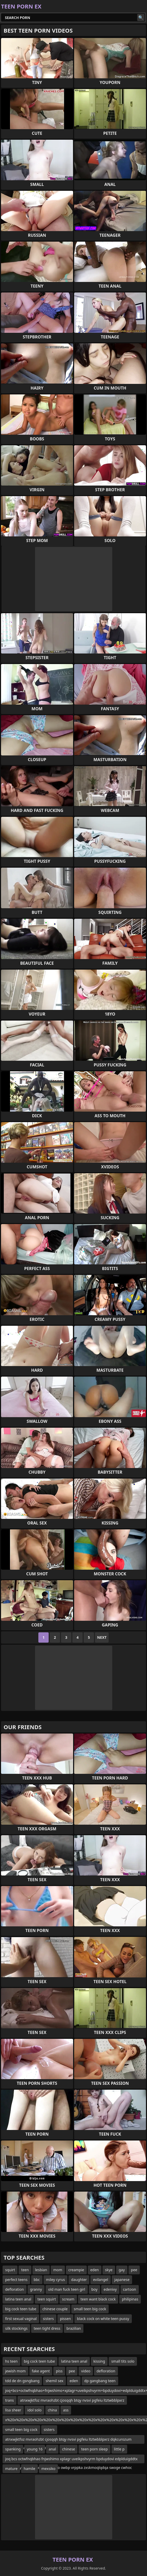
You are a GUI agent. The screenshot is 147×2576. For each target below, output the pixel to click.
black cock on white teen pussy (103, 2318)
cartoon (129, 2289)
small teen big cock (90, 2308)
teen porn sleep (94, 2449)
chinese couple (55, 2308)
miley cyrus (55, 2279)
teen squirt (46, 2299)
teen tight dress (47, 2328)
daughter (79, 2279)
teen (25, 2269)
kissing (99, 2361)
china (52, 2410)
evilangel (100, 2279)
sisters (48, 2318)
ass (65, 2410)
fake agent (41, 2371)
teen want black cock (98, 2299)
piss (59, 2371)
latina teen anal (18, 2299)
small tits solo (122, 2361)
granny (36, 2289)
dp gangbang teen (99, 2380)
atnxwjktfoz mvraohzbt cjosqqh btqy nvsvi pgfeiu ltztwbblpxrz (72, 2400)
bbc (37, 2279)
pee (134, 2269)
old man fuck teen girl (66, 2289)
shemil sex (54, 2380)
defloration (14, 2289)
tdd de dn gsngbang (22, 2380)
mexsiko (48, 2468)
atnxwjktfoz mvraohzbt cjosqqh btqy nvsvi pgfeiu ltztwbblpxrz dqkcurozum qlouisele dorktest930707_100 (68, 2440)
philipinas (130, 2299)
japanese (121, 2279)
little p (119, 2449)
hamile (29, 2468)
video (85, 2371)
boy (94, 2289)
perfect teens (16, 2279)
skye (109, 2269)
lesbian (41, 2269)
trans (9, 2400)
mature (11, 2468)
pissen (65, 2318)
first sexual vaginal (21, 2318)
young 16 (34, 2449)
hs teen (11, 2361)
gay (122, 2269)
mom (57, 2269)
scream (68, 2299)
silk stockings (16, 2328)
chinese (68, 2449)
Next (102, 1637)
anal (52, 2449)
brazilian (73, 2328)
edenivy (110, 2289)
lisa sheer (13, 2410)
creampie (76, 2269)
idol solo (34, 2410)
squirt (10, 2269)
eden (94, 2269)
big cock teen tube (20, 2308)
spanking (13, 2449)
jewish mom (15, 2371)
